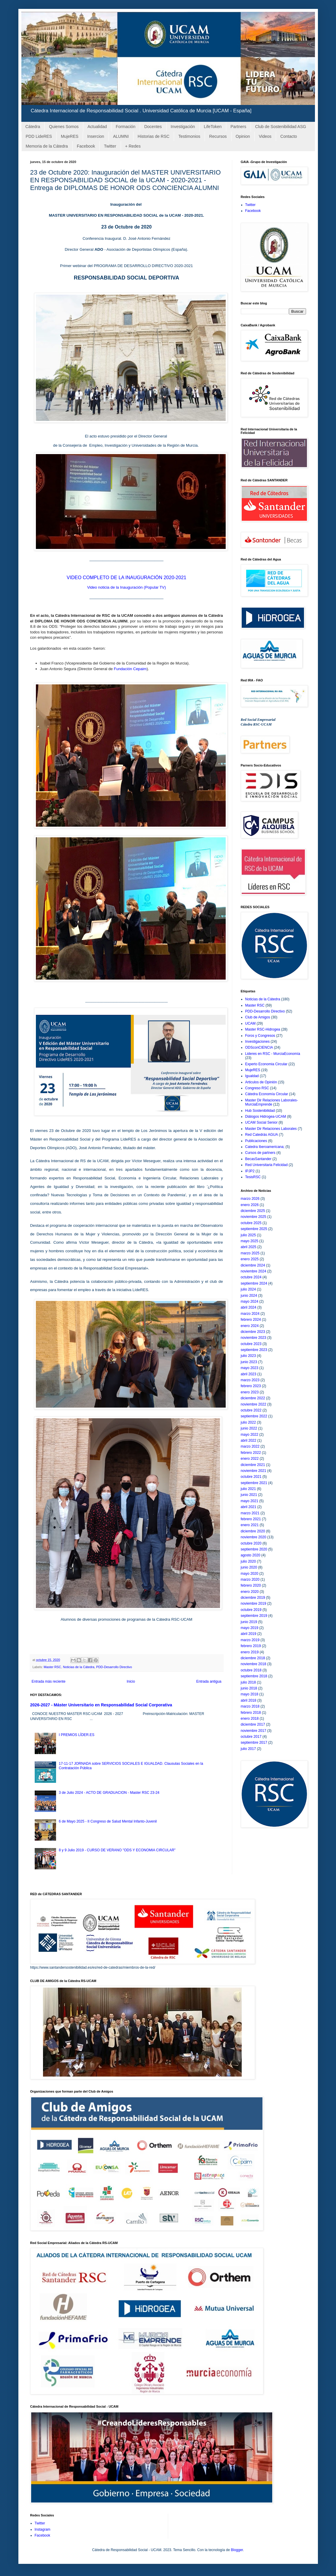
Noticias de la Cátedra (78, 1667)
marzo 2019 (250, 1640)
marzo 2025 (250, 1253)
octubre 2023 (251, 1344)
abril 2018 (249, 1700)
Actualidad (97, 126)
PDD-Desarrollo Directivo (114, 1667)
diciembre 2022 (253, 1398)
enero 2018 (250, 1718)
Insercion (95, 136)
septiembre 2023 (254, 1350)
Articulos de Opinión (261, 1082)
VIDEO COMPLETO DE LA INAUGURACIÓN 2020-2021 (126, 577)
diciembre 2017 (253, 1724)
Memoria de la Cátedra (47, 146)
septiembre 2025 (254, 1229)
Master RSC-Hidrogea (262, 1029)
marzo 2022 (250, 1446)
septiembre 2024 (254, 1283)
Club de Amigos (257, 1017)
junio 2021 (249, 1495)
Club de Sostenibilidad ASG (280, 126)
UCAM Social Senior (261, 1122)
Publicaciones (256, 1141)
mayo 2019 (249, 1628)
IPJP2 (250, 1171)
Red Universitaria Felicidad (266, 1165)
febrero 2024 (251, 1319)
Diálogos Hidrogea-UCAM (265, 1116)
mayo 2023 (249, 1368)
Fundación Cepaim (130, 669)
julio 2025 (248, 1235)
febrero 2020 (251, 1585)
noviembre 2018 (253, 1664)
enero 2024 (250, 1326)
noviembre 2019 (253, 1603)
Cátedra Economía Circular (266, 1094)
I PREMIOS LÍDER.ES (76, 1735)
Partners (238, 126)
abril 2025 (249, 1247)
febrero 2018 (251, 1713)
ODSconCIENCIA (259, 1047)
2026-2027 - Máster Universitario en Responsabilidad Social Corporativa (101, 1705)
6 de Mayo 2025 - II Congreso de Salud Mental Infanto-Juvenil (108, 1821)
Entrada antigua (209, 1681)
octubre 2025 (251, 1223)
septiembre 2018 (254, 1676)
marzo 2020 (250, 1579)
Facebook (86, 146)
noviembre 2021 (253, 1471)
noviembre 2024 (253, 1271)
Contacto (288, 136)
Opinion (243, 136)
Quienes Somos (64, 126)
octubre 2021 (251, 1477)
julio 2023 (248, 1356)
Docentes (153, 126)
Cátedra (33, 126)
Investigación (183, 126)
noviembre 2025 (253, 1217)
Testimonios (189, 136)
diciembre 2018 (253, 1658)
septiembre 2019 (254, 1616)
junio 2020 (249, 1567)
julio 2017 (248, 1749)
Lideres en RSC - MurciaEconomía (272, 1054)
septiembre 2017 (254, 1742)
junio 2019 (249, 1622)
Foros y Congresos (260, 1036)
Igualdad (252, 1076)
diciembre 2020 (253, 1531)
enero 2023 (250, 1392)
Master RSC (52, 1667)
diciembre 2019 (253, 1598)
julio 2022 (248, 1422)
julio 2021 (248, 1489)
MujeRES (69, 136)
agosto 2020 (250, 1555)
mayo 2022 (249, 1434)
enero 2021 (250, 1525)
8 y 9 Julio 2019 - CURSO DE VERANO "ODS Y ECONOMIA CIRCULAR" (117, 1850)
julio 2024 (248, 1289)
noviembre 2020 (253, 1537)
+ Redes (133, 146)
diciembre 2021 (253, 1465)
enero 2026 (250, 1205)
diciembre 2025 (253, 1211)
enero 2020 (250, 1592)
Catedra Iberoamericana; (265, 1147)
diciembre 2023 (253, 1332)
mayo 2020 (249, 1574)
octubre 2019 (251, 1610)
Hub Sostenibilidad (260, 1111)
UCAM (250, 1023)
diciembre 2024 (253, 1265)
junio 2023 (249, 1362)
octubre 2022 (251, 1410)
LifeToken (213, 126)
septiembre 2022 (254, 1416)
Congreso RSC (257, 1088)
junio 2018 (249, 1688)
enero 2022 (250, 1459)
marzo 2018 (250, 1706)
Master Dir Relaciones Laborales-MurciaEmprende (271, 1102)
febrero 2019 (251, 1646)
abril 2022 (249, 1440)
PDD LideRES (39, 136)
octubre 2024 (251, 1277)
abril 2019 (249, 1634)
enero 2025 (250, 1259)
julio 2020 (248, 1561)
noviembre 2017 (253, 1731)
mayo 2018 (249, 1694)
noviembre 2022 (253, 1404)
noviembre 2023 (253, 1338)
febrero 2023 (251, 1386)
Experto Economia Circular (266, 1064)
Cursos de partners (260, 1153)
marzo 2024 (250, 1314)
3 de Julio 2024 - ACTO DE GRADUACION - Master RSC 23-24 (109, 1793)
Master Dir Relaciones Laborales (271, 1129)
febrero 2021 (251, 1519)
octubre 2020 (251, 1543)
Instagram (42, 2529)
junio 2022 (249, 1428)
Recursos (218, 136)
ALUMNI (121, 136)
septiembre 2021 (254, 1483)
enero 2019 (250, 1652)
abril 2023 (249, 1374)
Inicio (131, 1681)
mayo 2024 (249, 1301)
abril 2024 (249, 1307)
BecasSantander (258, 1159)
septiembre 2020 (254, 1549)
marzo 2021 (250, 1513)
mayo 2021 (249, 1501)
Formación (125, 126)
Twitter (110, 146)
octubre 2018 (251, 1670)
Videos (265, 136)
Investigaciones (257, 1041)
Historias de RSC (153, 136)
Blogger (237, 2550)
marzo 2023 (250, 1380)
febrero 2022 (251, 1453)
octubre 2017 (251, 1737)
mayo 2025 (249, 1241)
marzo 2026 (250, 1199)
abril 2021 (249, 1507)
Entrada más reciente (49, 1681)
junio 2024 (249, 1295)
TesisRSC (253, 1177)
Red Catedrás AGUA (261, 1135)
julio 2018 (248, 1682)
